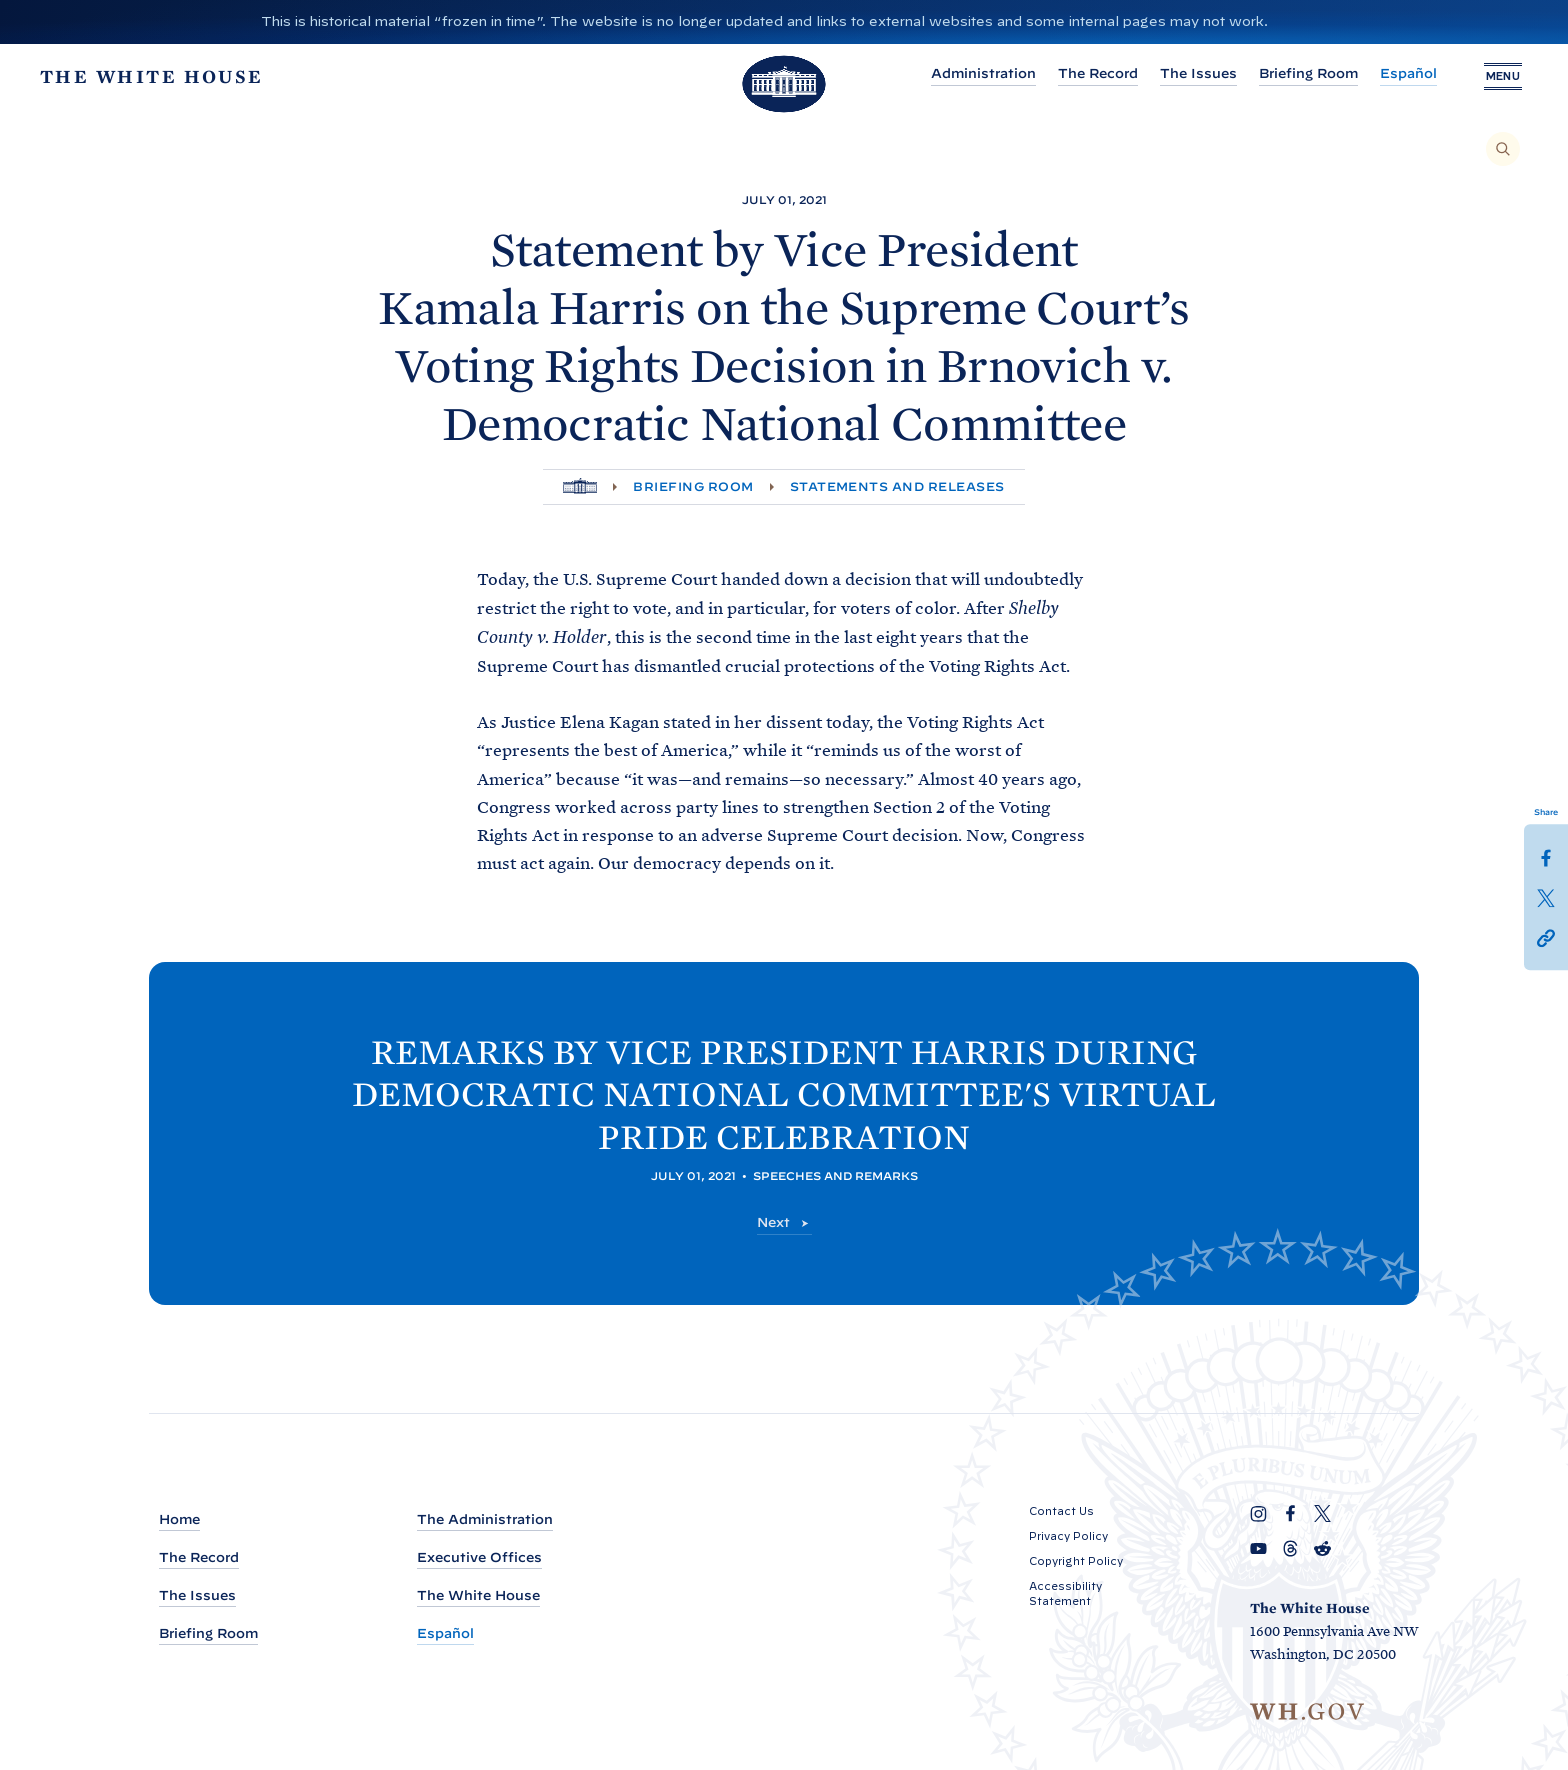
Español (1405, 73)
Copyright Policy (1076, 1561)
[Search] (1503, 149)
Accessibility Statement (1065, 1593)
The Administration (485, 1519)
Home (179, 1519)
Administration (980, 73)
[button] (1546, 937)
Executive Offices (479, 1557)
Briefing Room (1305, 73)
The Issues (1195, 73)
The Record (1095, 73)
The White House (478, 1595)
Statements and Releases (897, 486)
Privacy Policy (1068, 1536)
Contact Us (1061, 1511)
